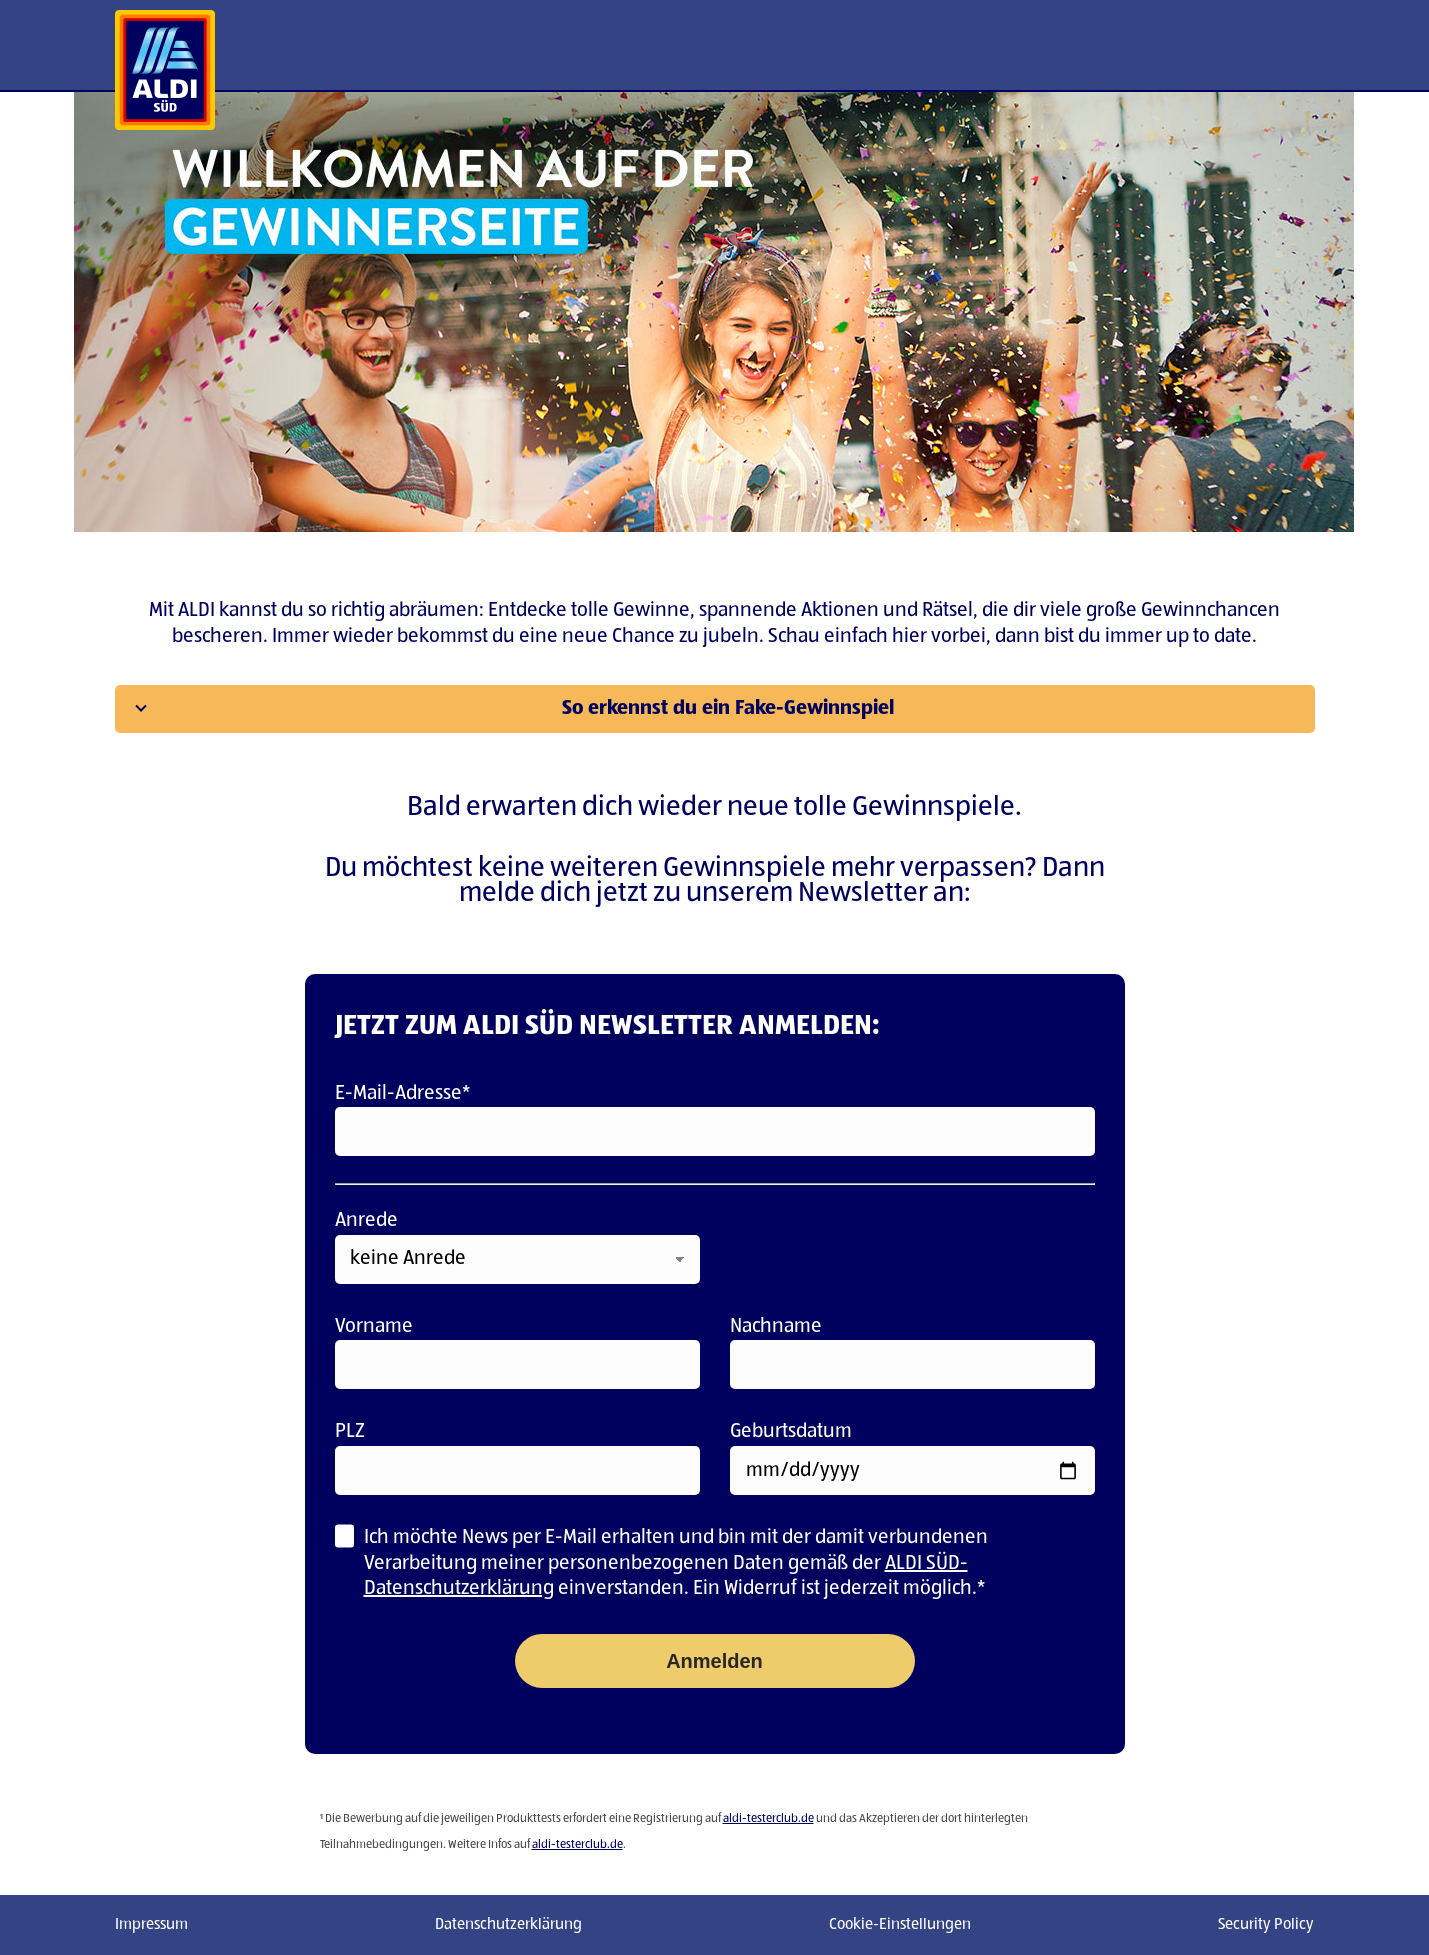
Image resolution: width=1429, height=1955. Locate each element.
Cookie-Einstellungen (900, 1925)
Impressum (151, 1925)
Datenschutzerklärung (508, 1925)
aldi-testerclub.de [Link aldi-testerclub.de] (768, 1819)
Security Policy (1266, 1925)
